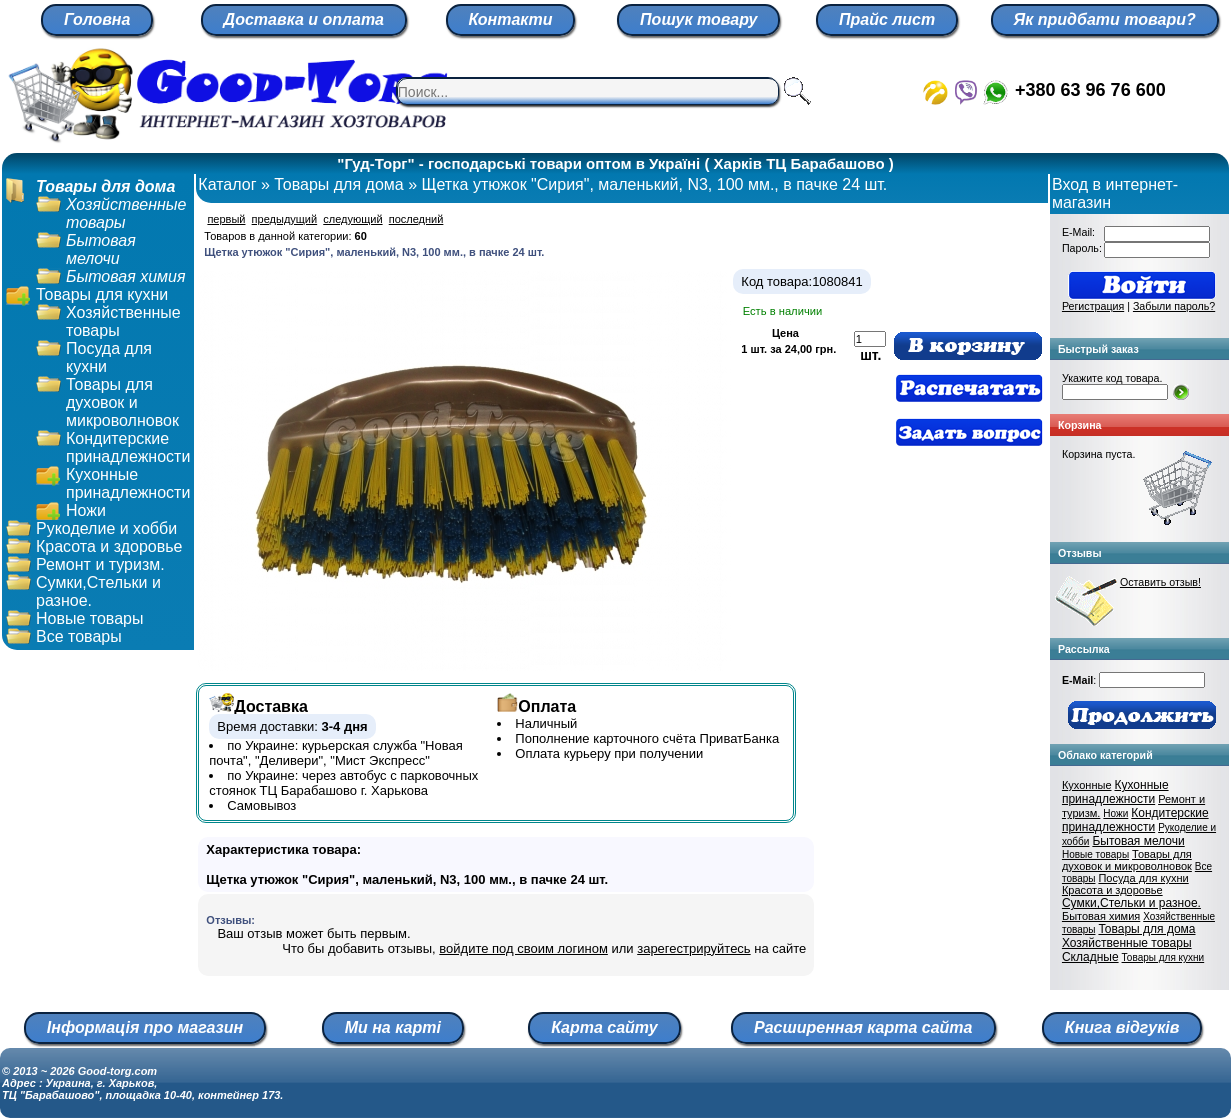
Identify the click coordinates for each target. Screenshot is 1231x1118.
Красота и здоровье (109, 546)
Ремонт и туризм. (100, 564)
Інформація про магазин (145, 1027)
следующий (352, 219)
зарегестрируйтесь (693, 948)
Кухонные (1087, 785)
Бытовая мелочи (101, 249)
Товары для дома (105, 186)
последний (416, 219)
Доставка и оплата (304, 19)
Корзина (1080, 425)
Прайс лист (887, 19)
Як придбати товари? (1105, 19)
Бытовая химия (125, 276)
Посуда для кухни (1143, 878)
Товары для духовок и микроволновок (122, 402)
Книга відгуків (1122, 1027)
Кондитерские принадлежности (128, 447)
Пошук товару (698, 19)
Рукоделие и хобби (106, 528)
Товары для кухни (102, 294)
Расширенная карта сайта (863, 1027)
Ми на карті (393, 1027)
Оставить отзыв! (1160, 582)
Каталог (227, 184)
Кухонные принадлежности (128, 483)
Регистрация (1093, 306)
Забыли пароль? (1174, 306)
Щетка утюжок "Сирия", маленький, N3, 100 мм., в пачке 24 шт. (655, 184)
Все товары (79, 636)
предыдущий (285, 219)
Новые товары (89, 618)
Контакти (511, 19)
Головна (97, 19)
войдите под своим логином (523, 948)
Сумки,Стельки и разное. (1131, 903)
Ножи (86, 510)
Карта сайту (604, 1027)
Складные (1090, 957)
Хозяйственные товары (1127, 943)
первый (226, 219)
